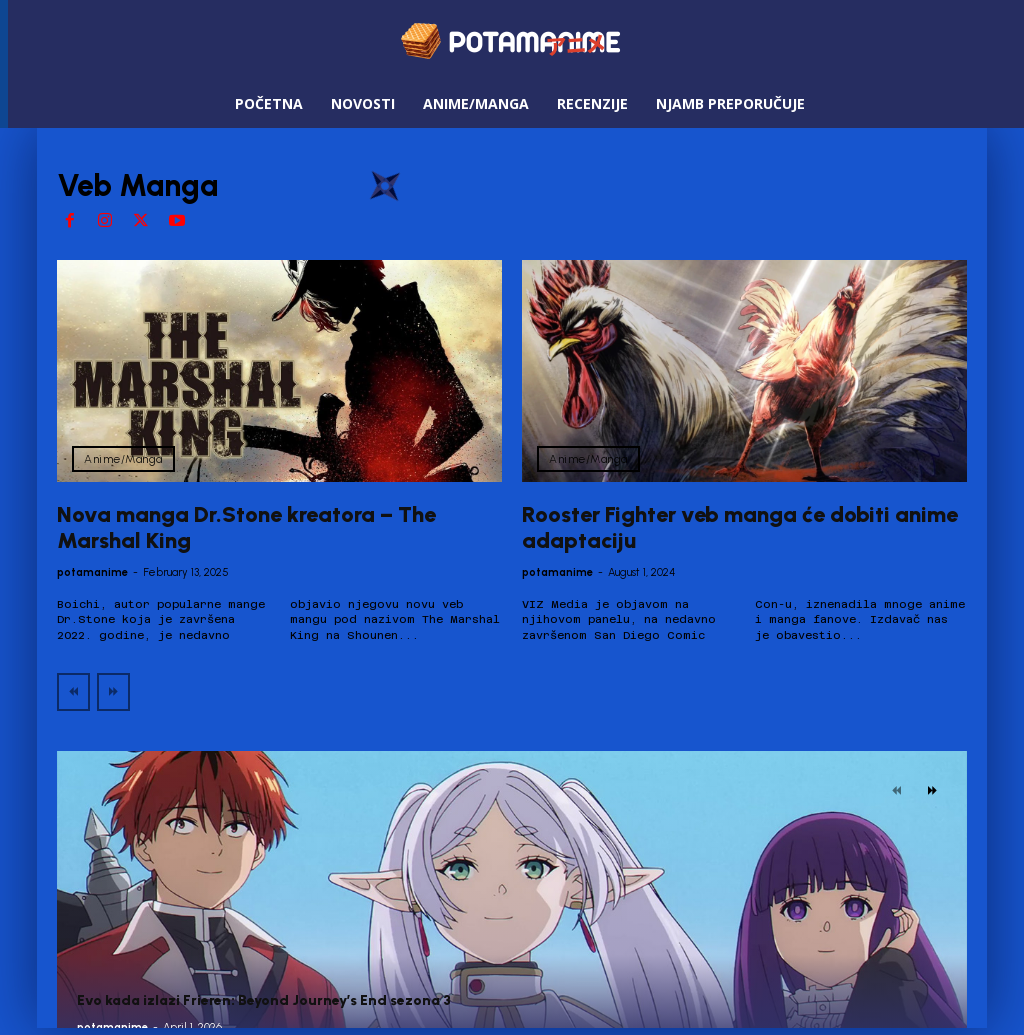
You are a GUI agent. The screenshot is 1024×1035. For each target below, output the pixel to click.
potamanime (92, 572)
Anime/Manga (123, 459)
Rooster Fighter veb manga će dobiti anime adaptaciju (740, 527)
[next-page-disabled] (113, 692)
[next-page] (932, 791)
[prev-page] (73, 692)
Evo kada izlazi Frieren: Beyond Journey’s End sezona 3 (264, 1000)
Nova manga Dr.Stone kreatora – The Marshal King (246, 527)
